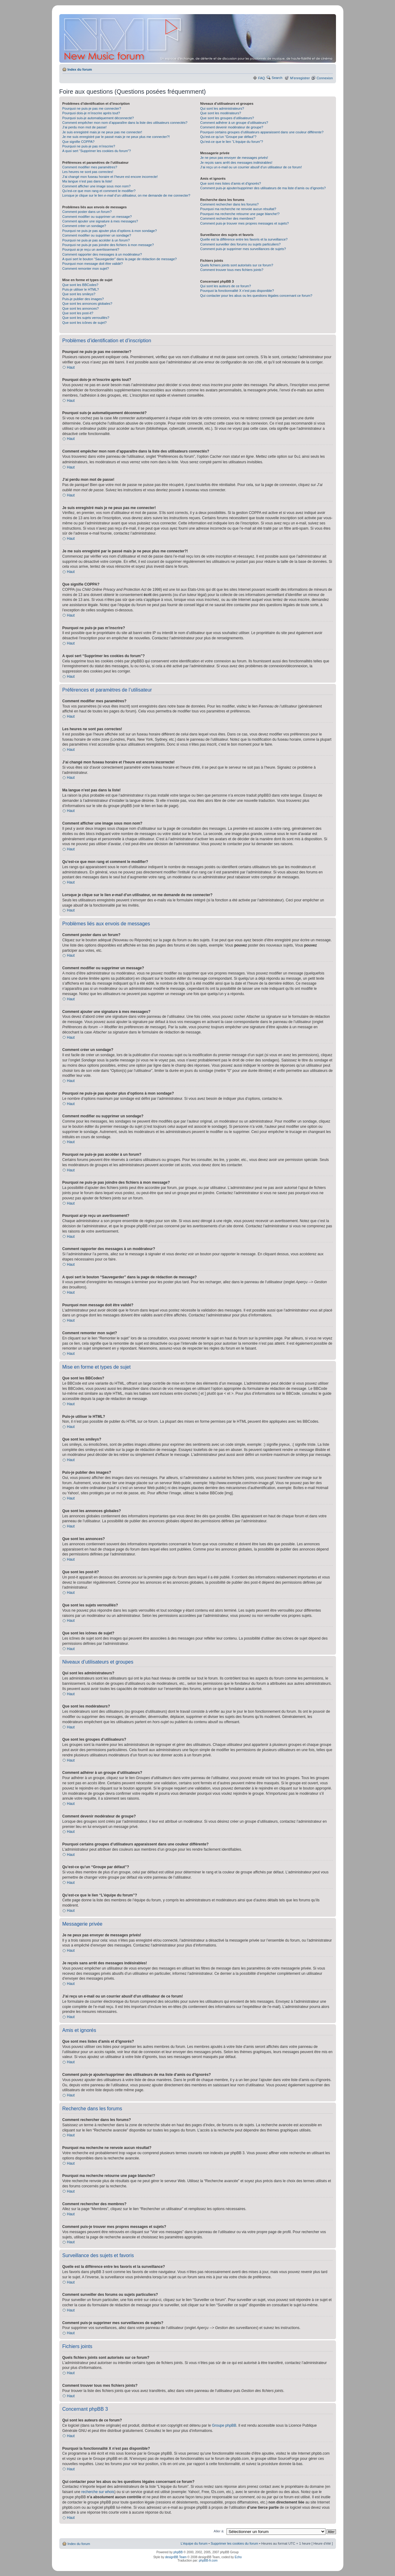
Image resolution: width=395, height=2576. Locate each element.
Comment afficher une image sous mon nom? (96, 186)
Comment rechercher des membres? (227, 218)
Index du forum (80, 69)
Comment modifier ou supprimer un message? (97, 216)
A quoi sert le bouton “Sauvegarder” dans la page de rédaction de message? (119, 259)
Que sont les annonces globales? (87, 303)
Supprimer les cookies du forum (234, 2543)
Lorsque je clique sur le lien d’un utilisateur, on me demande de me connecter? (126, 195)
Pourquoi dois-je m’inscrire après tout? (91, 113)
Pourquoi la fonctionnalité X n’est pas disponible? (237, 290)
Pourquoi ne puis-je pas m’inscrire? (88, 146)
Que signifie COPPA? (78, 141)
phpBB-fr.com (208, 2560)
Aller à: (219, 2531)
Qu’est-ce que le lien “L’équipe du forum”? (231, 141)
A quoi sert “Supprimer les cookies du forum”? (96, 151)
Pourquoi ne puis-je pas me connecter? (91, 108)
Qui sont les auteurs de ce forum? (225, 286)
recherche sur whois (97, 2491)
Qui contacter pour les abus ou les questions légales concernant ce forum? (256, 295)
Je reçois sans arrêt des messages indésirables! (236, 162)
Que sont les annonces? (80, 308)
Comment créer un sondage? (84, 226)
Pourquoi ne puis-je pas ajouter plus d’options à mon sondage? (109, 231)
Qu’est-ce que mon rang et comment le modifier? (99, 191)
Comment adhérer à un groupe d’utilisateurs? (234, 122)
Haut (71, 367)
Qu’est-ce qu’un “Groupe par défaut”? (228, 137)
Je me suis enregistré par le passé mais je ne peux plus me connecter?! (116, 137)
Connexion (325, 78)
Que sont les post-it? (77, 313)
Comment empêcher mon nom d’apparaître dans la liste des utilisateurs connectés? (125, 122)
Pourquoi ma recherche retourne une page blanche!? (239, 214)
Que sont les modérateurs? (220, 113)
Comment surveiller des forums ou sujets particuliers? (240, 244)
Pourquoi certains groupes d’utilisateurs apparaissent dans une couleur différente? (261, 132)
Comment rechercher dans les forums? (229, 204)
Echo (238, 2556)
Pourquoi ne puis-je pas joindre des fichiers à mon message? (108, 245)
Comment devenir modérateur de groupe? (231, 127)
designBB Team (176, 2556)
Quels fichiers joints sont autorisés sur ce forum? (236, 265)
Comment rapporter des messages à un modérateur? (102, 254)
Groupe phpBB (224, 2425)
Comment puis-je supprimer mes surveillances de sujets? (243, 249)
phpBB (178, 2552)
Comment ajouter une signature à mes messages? (100, 221)
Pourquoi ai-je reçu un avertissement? (90, 249)
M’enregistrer (300, 78)
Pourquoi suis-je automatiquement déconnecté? (98, 118)
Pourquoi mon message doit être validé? (92, 263)
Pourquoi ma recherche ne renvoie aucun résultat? (238, 209)
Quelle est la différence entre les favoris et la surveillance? (243, 239)
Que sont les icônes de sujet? (84, 322)
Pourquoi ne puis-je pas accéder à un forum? (96, 240)
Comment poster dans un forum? (87, 212)
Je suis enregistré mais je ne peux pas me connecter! (102, 132)
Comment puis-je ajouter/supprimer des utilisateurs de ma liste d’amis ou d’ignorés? (263, 188)
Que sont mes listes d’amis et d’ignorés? (230, 183)
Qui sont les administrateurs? (222, 108)
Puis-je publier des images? (83, 299)
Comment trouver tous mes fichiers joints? (231, 270)
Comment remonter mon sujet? (85, 268)
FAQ (261, 78)
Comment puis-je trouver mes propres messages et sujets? (244, 223)
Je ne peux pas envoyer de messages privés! (234, 157)
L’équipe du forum (194, 2543)
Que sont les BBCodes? (80, 285)
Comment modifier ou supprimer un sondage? (96, 235)
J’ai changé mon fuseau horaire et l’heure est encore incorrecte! (110, 176)
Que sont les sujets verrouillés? (85, 318)
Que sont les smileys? (79, 294)
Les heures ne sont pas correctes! (87, 172)
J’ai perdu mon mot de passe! (84, 127)
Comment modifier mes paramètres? (89, 167)
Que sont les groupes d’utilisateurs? (227, 118)
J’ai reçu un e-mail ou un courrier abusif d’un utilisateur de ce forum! (251, 167)
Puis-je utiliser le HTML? (80, 289)
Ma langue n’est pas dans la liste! (87, 181)
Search (277, 78)
